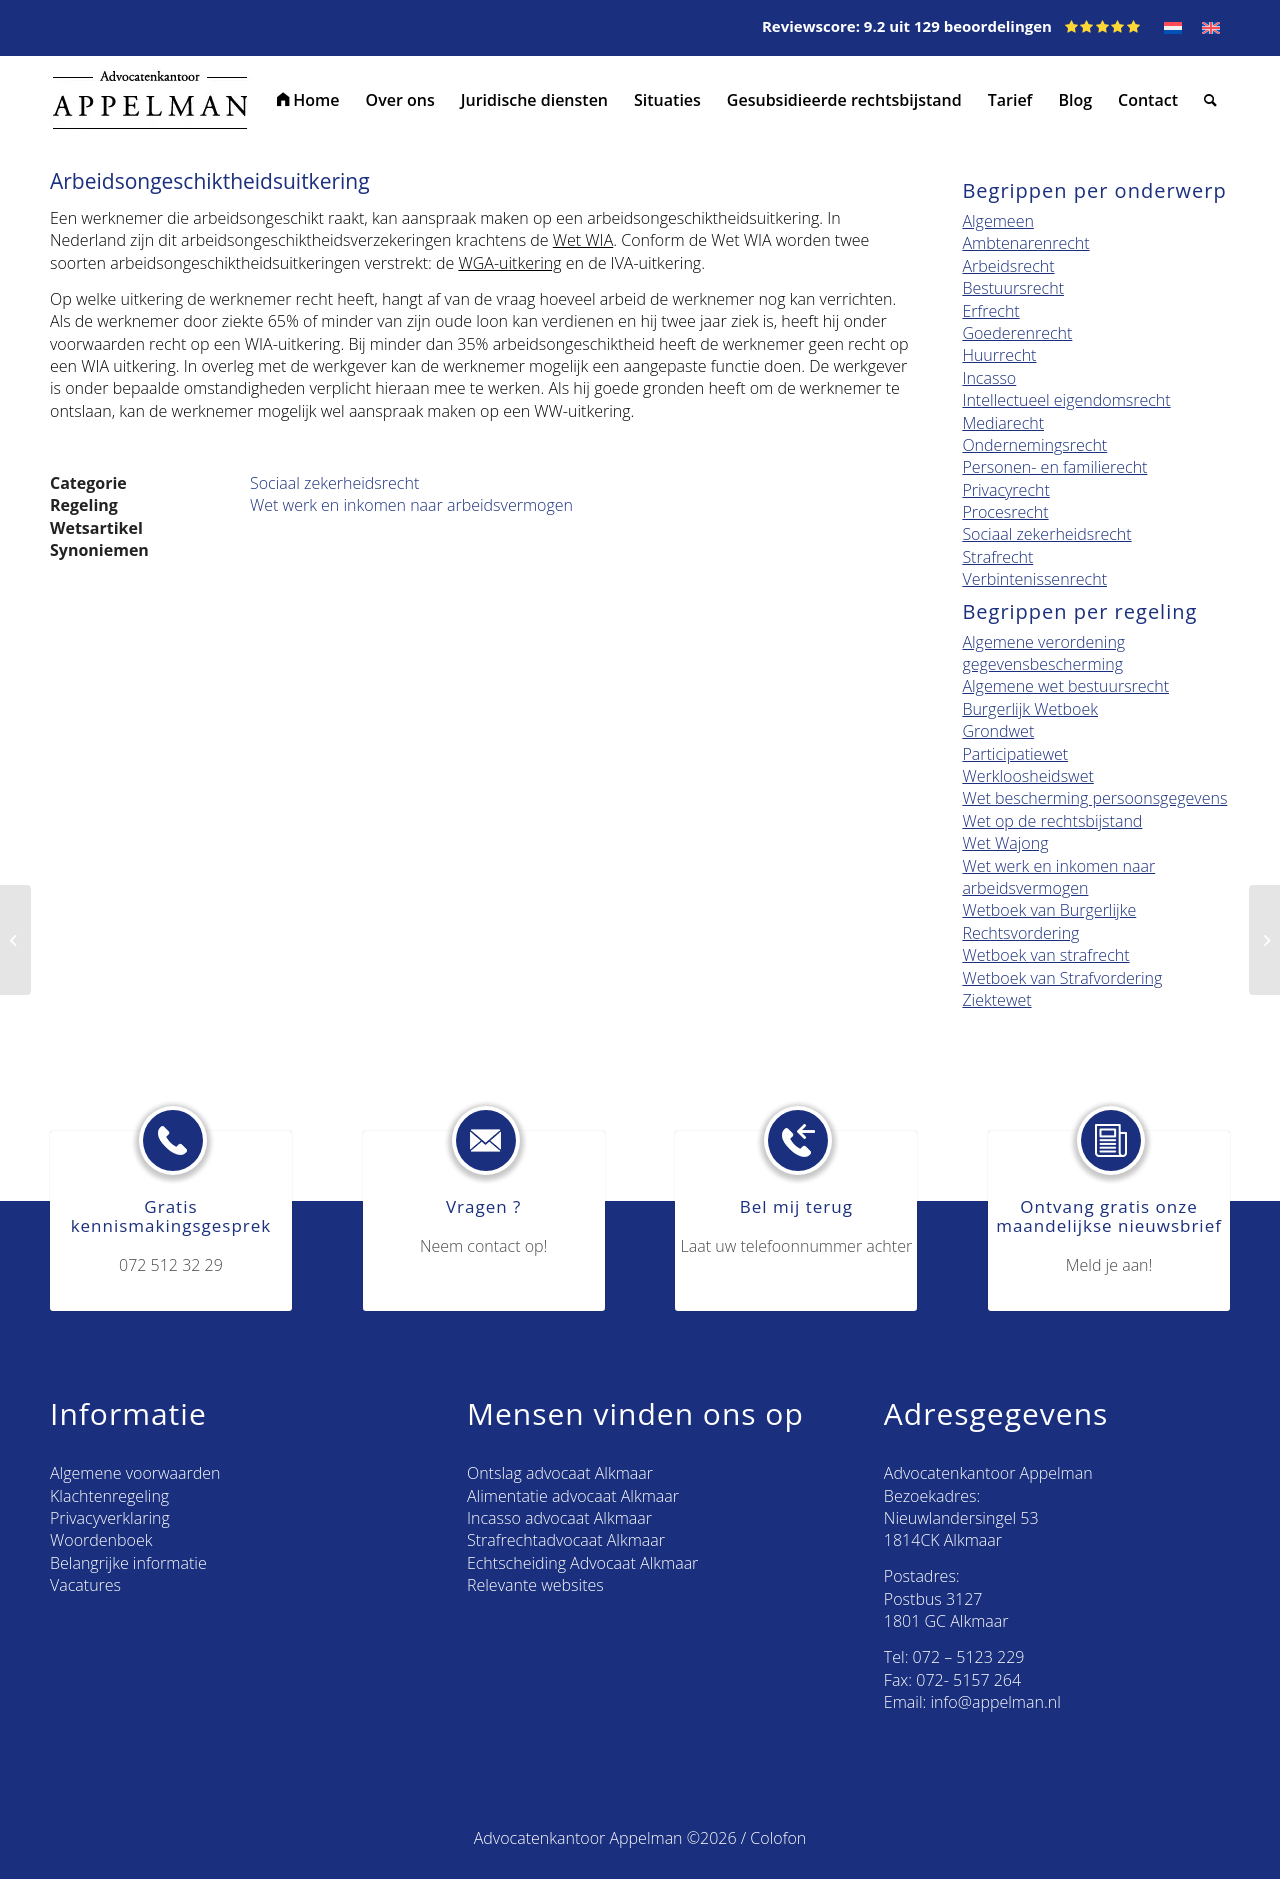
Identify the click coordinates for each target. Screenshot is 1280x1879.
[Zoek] (1210, 100)
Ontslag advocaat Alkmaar (560, 1473)
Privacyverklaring (110, 1518)
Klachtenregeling (109, 1496)
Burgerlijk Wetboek (1030, 709)
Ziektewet (996, 1000)
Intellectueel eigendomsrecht (1066, 400)
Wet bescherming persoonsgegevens (1094, 798)
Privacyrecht (1005, 490)
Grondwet (998, 731)
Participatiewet (1015, 754)
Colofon (778, 1838)
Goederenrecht (1017, 333)
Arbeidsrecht (1008, 266)
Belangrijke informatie (128, 1563)
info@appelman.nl (996, 1702)
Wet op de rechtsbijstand (1052, 821)
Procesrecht (1005, 512)
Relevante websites (535, 1585)
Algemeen (997, 221)
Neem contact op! (484, 1246)
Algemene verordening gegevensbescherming (1043, 653)
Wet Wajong (1005, 843)
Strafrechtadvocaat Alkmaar (566, 1540)
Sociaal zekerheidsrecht (334, 483)
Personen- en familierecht (1054, 467)
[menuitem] (308, 100)
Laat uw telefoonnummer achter (797, 1246)
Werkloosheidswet (1027, 776)
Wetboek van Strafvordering (1062, 978)
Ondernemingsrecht (1034, 445)
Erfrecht (990, 311)
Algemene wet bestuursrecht (1065, 686)
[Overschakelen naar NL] (1173, 28)
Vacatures (85, 1585)
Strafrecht (997, 557)
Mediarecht (1003, 423)
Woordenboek (101, 1540)
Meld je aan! (1109, 1265)
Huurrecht (999, 355)
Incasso (989, 378)
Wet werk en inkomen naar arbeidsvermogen (411, 505)
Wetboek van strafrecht (1045, 955)
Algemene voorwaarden (135, 1473)
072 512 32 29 (171, 1265)
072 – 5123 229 (969, 1657)
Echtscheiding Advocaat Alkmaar (582, 1563)
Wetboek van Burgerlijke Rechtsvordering (1049, 921)
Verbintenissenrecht (1034, 579)
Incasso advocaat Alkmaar (559, 1518)
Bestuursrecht (1013, 288)
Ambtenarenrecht (1025, 243)
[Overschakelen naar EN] (1211, 28)
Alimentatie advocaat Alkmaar (573, 1496)
